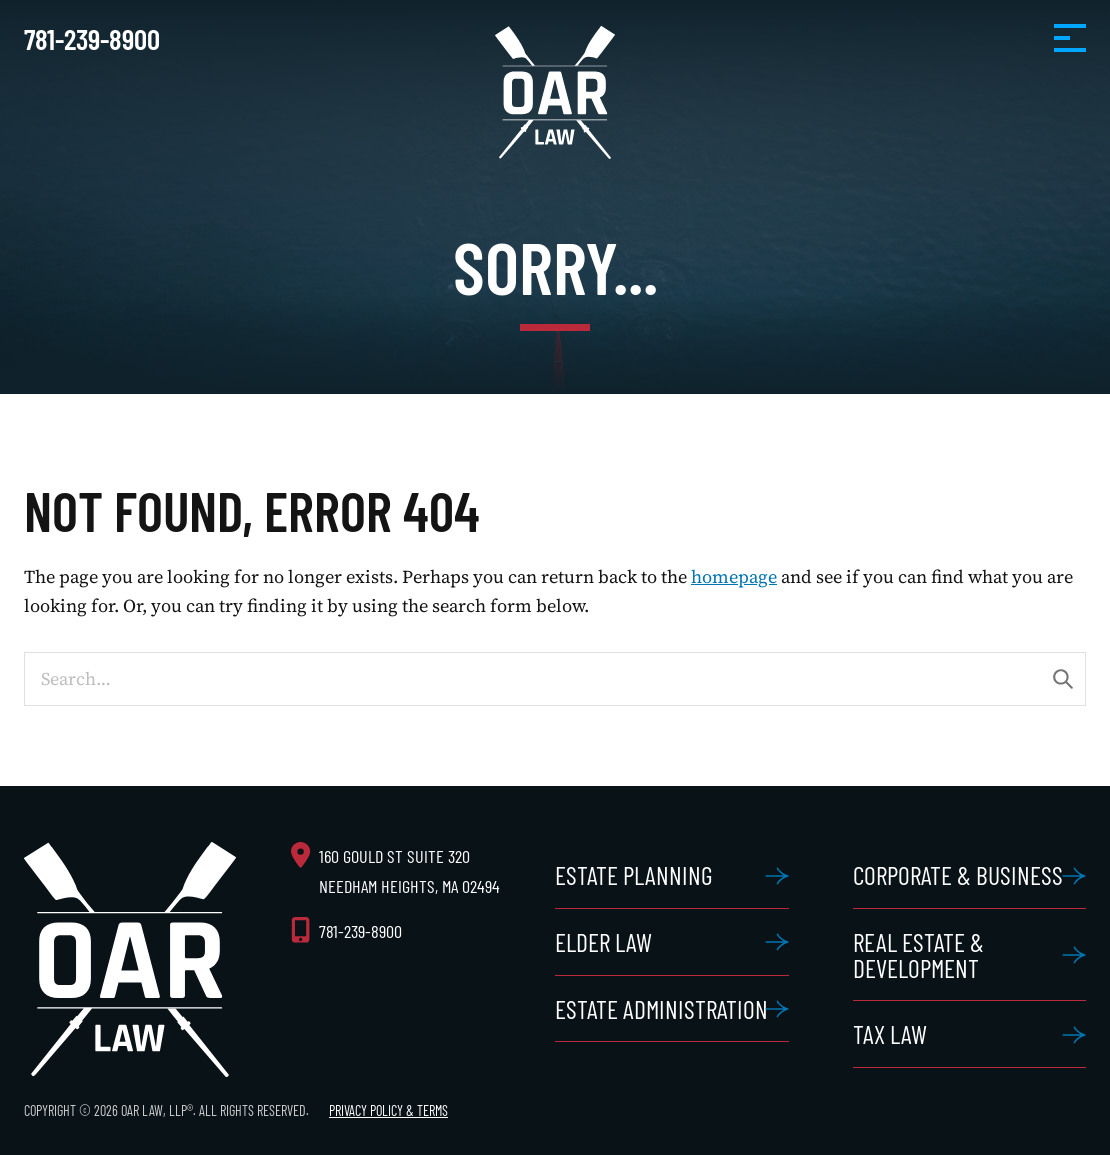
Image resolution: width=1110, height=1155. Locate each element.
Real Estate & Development (918, 954)
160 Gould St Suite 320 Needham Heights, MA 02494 (409, 870)
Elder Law (603, 941)
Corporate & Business (958, 874)
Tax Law (890, 1033)
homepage (734, 576)
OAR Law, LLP (555, 92)
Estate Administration (661, 1008)
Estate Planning (634, 874)
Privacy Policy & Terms (388, 1110)
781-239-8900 (92, 38)
